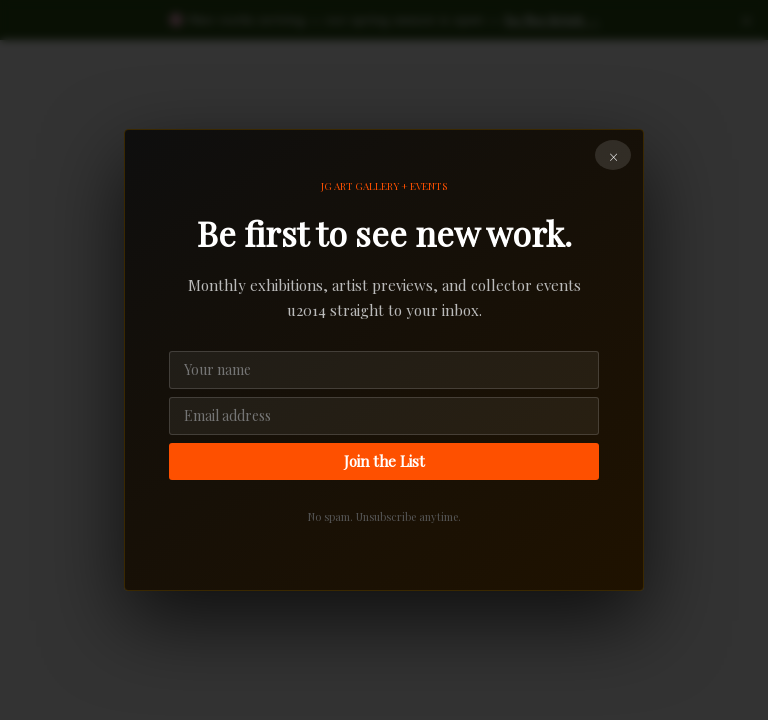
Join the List (384, 461)
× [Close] (613, 157)
